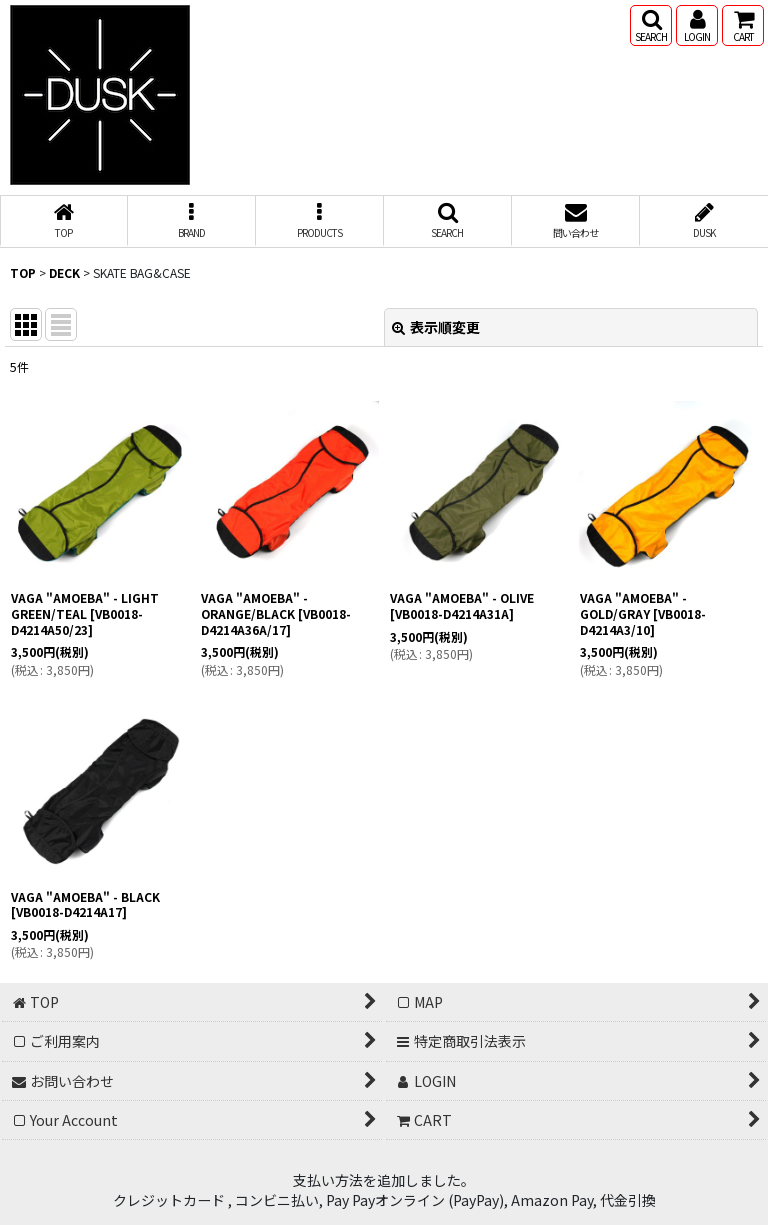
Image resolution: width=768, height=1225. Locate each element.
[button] (651, 25)
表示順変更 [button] (436, 327)
